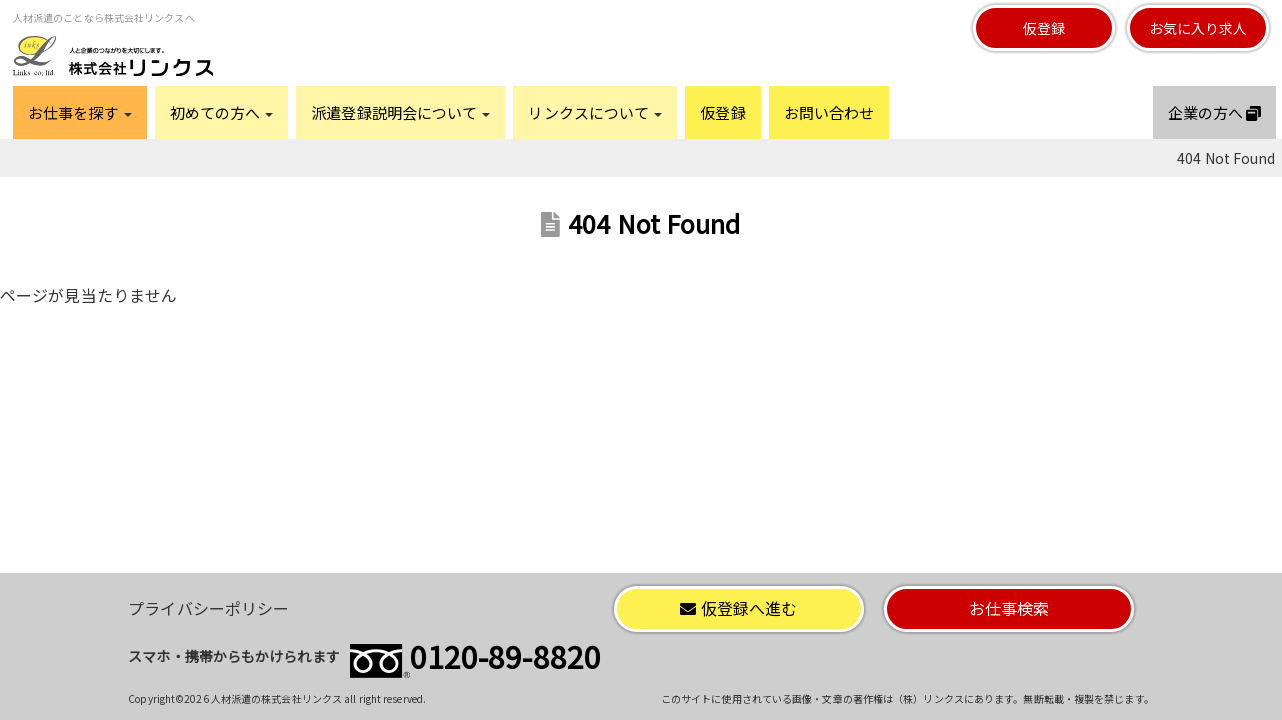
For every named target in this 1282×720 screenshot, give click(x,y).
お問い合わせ (829, 112)
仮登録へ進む (738, 608)
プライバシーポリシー (208, 608)
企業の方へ (1215, 112)
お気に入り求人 (1198, 28)
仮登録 (1044, 28)
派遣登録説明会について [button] (400, 112)
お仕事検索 (1009, 608)
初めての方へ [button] (222, 112)
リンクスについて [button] (595, 112)
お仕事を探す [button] (80, 112)
